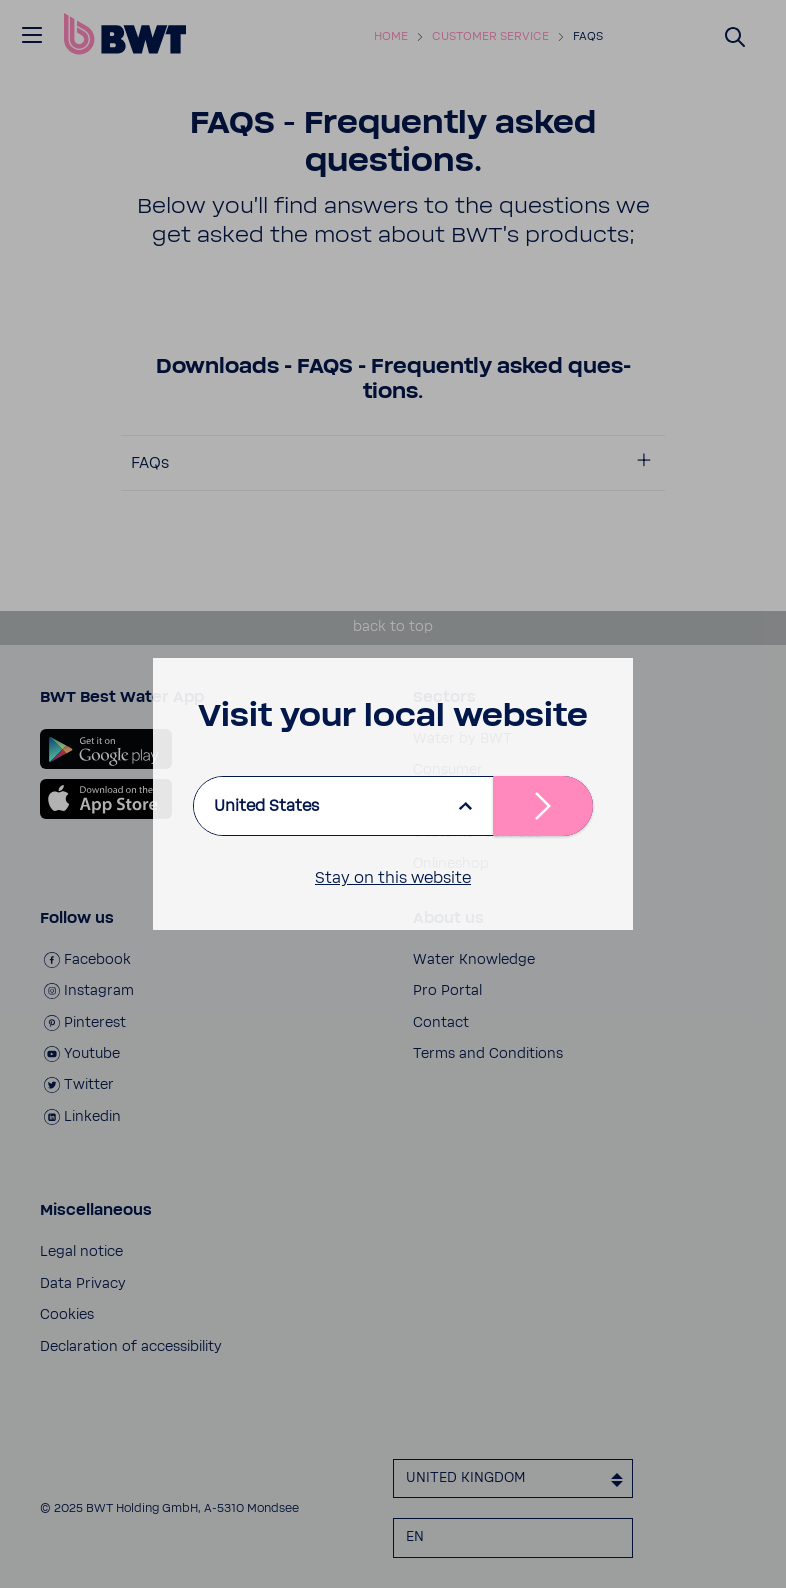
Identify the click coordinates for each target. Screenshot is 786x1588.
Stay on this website (393, 878)
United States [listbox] (266, 806)
